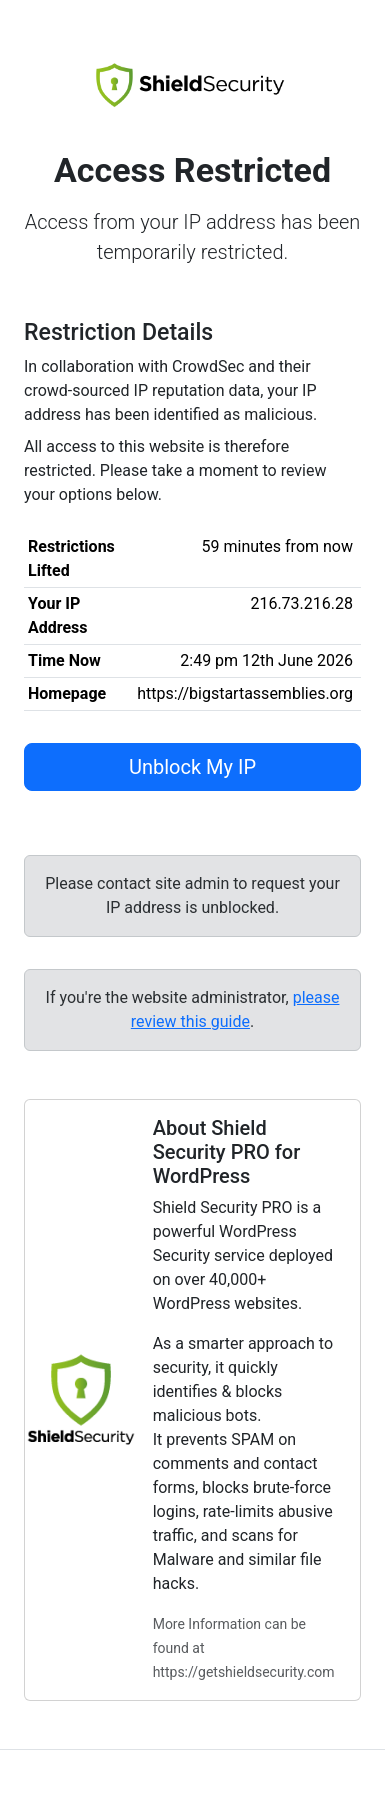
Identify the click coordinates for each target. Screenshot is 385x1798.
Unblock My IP (192, 767)
